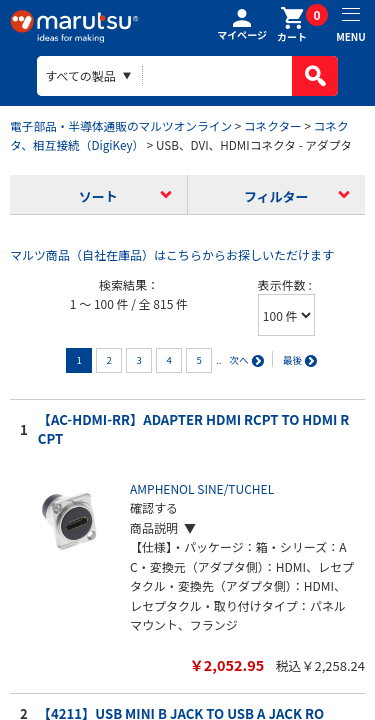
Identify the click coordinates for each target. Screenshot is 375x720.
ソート (98, 196)
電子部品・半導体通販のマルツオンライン (121, 125)
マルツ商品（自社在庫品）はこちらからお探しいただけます (172, 254)
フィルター (276, 196)
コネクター (273, 125)
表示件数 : (285, 284)
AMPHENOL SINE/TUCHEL (202, 488)
